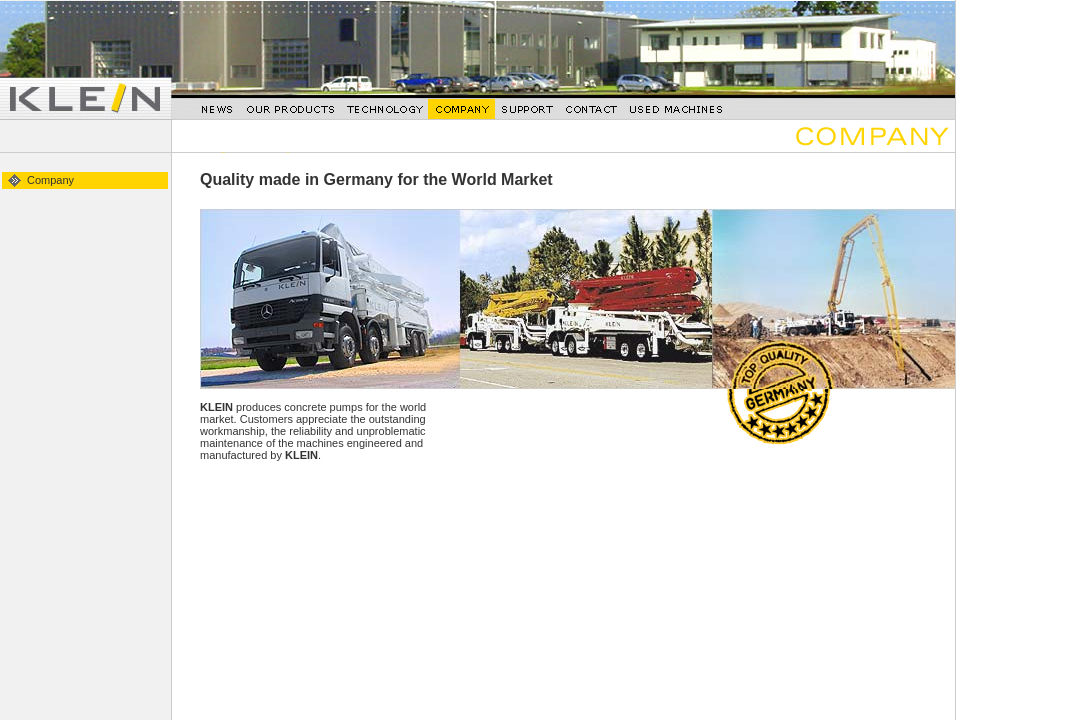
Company (50, 180)
